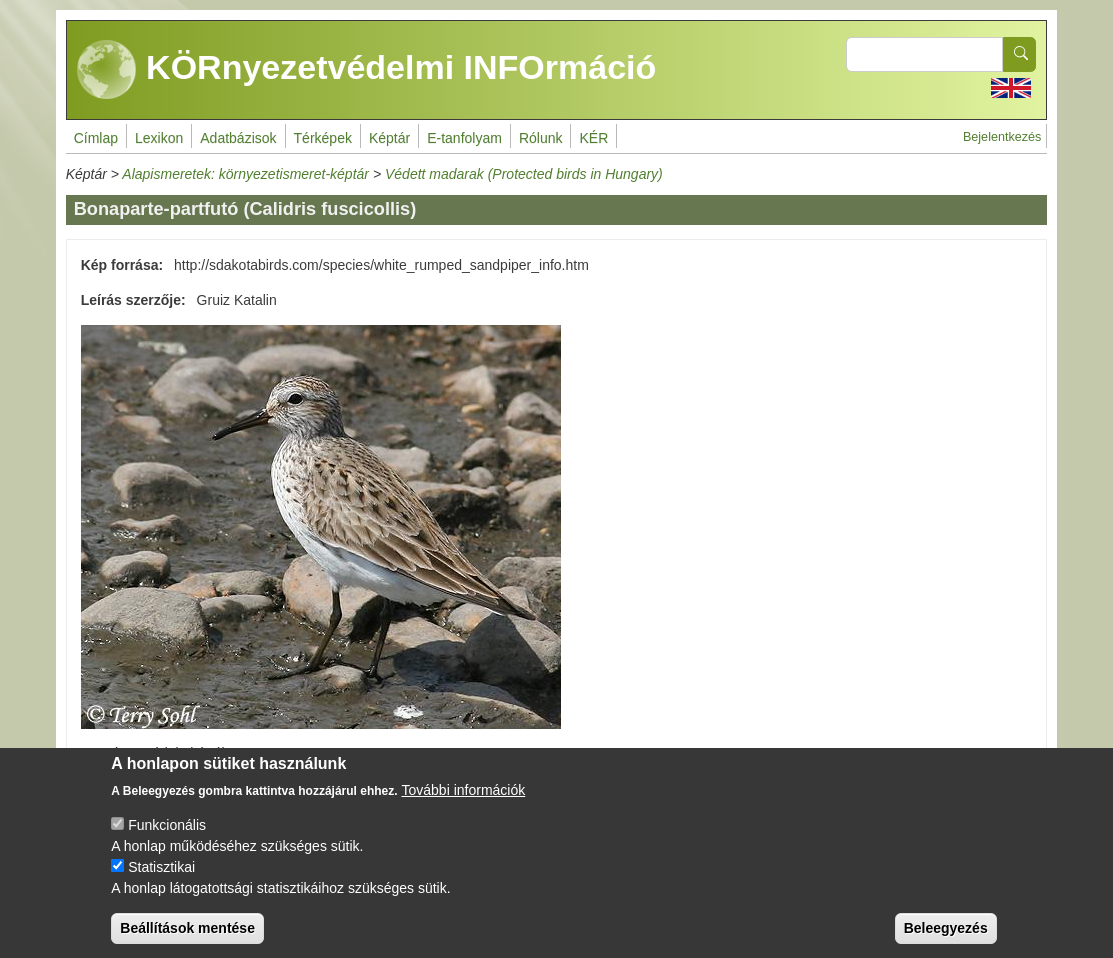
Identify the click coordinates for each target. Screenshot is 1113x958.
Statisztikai (161, 869)
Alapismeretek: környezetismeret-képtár (245, 174)
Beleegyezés (946, 930)
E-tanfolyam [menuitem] (464, 138)
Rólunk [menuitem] (541, 138)
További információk (464, 792)
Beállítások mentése (187, 930)
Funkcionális (167, 827)
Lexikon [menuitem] (159, 138)
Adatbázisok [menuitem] (238, 138)
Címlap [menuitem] (96, 138)
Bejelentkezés (1002, 137)
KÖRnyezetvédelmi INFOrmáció (367, 70)
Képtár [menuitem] (389, 138)
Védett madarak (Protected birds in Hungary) (524, 174)
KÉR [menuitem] (593, 138)
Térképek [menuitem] (323, 138)
